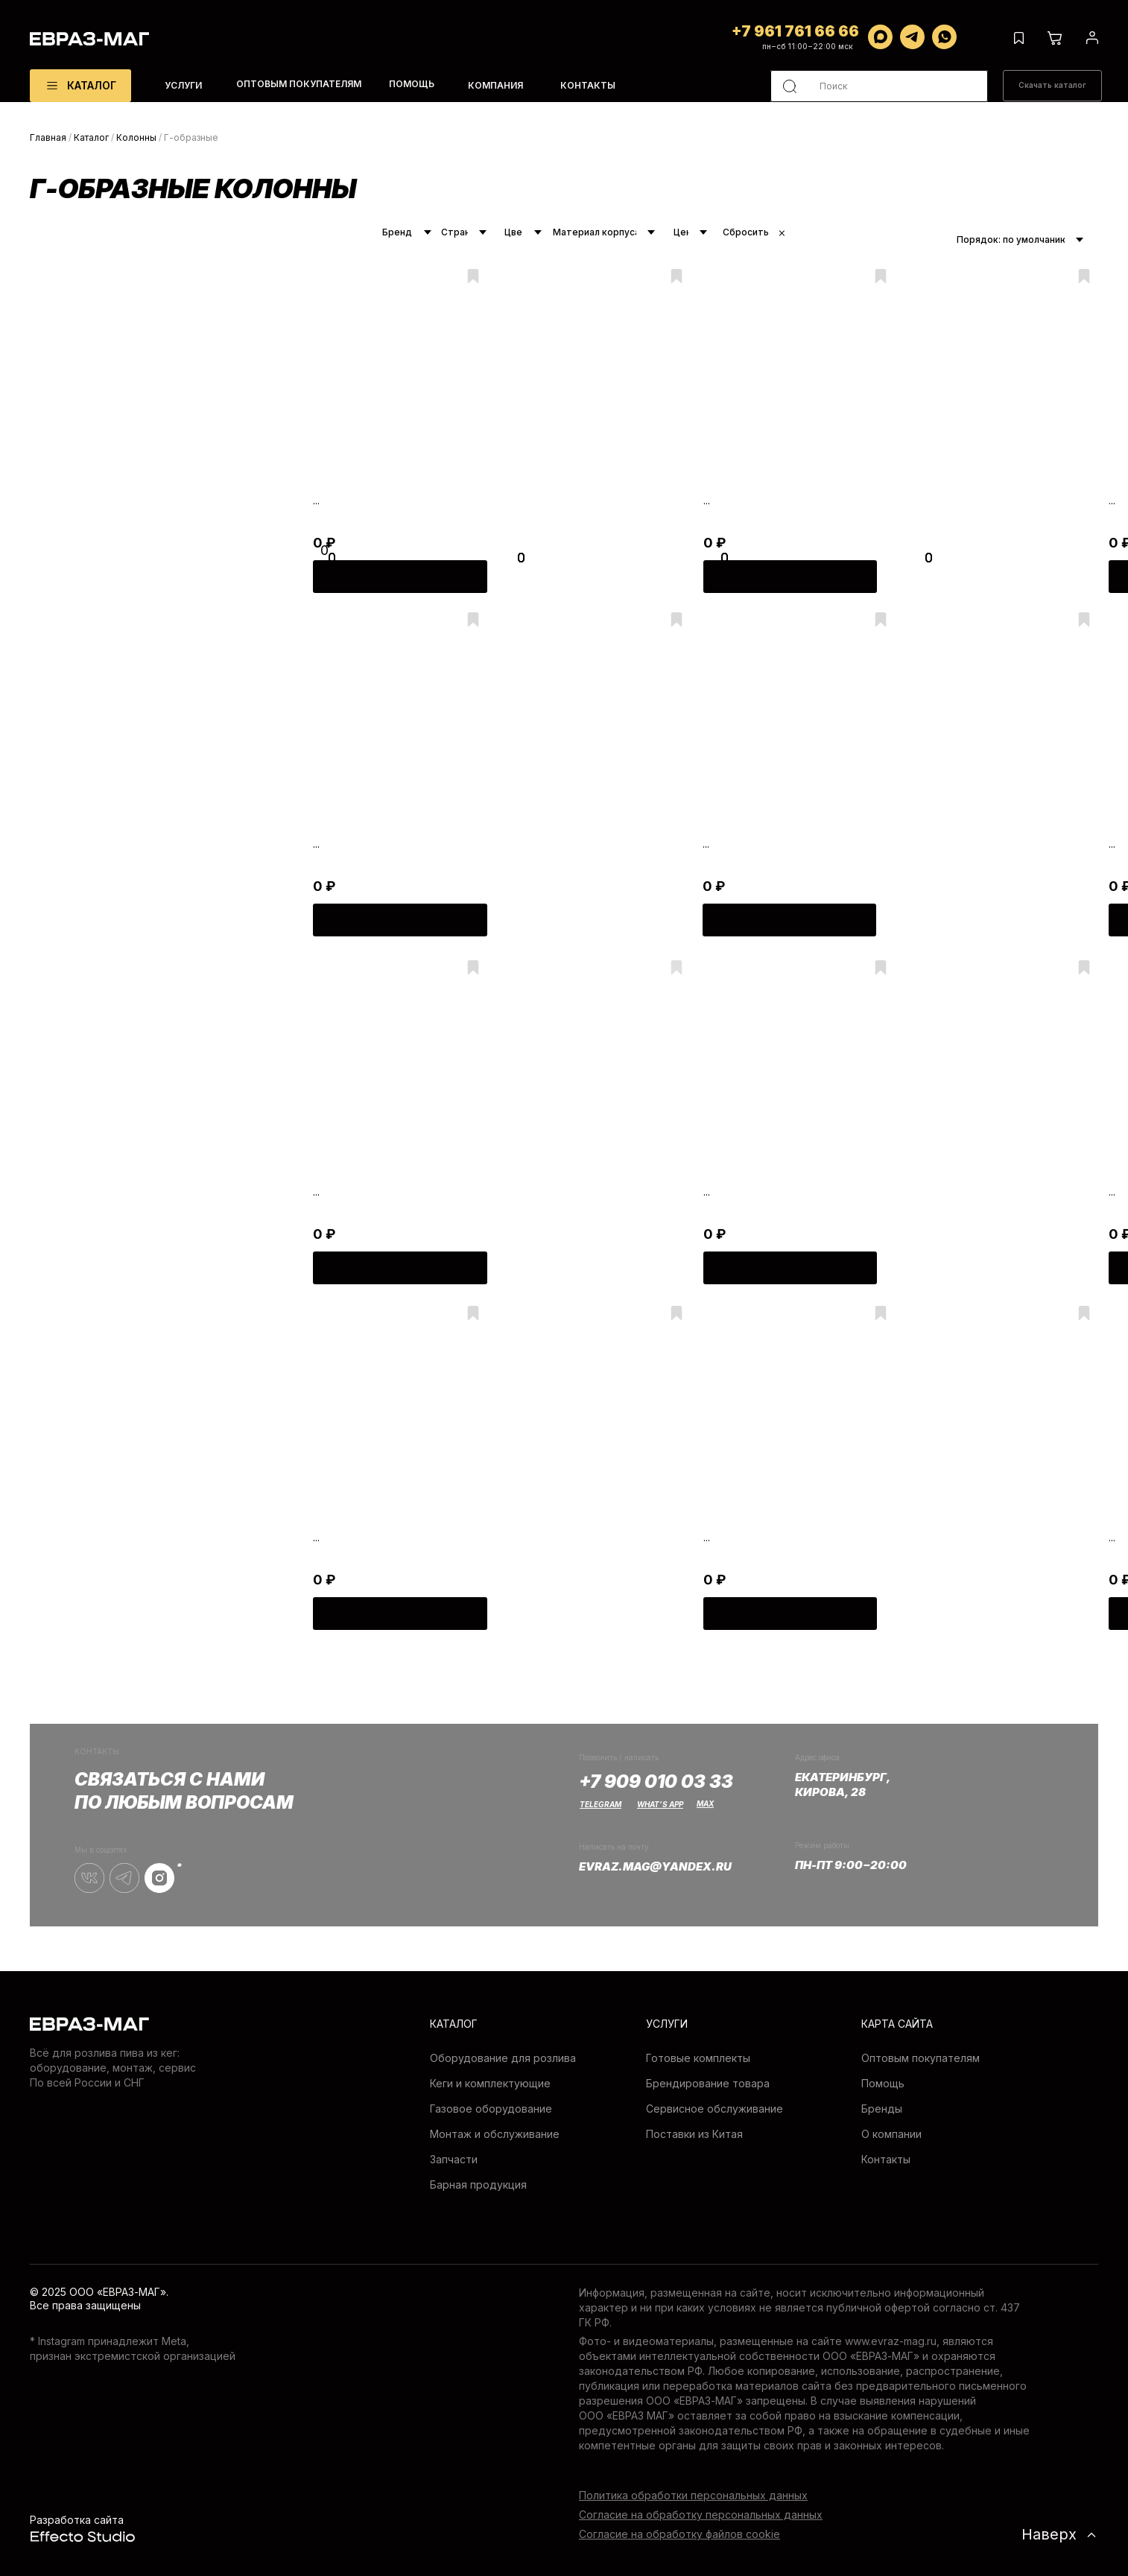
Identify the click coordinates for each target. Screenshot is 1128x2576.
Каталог (91, 137)
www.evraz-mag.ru (891, 2341)
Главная (48, 137)
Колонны (136, 137)
